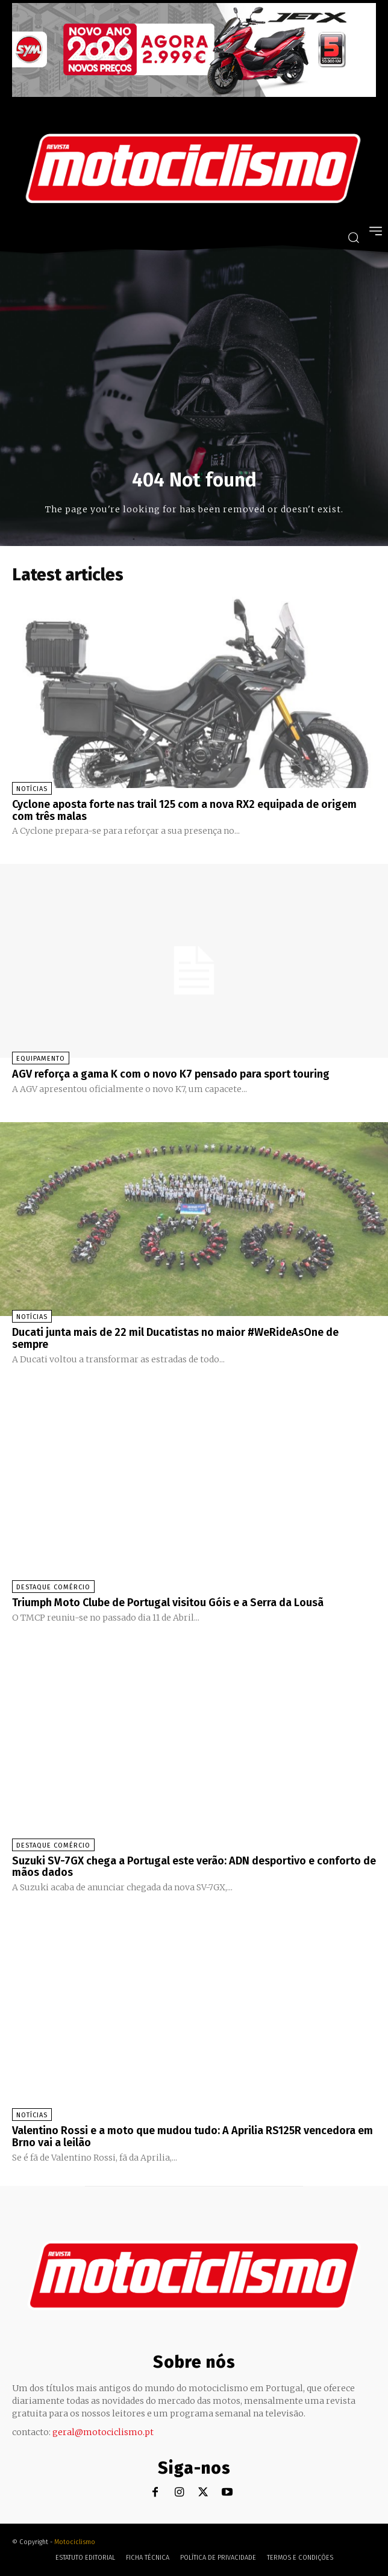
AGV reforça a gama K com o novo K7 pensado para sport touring (171, 1074)
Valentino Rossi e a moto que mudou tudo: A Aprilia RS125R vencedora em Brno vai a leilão (192, 2136)
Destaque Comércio (53, 1587)
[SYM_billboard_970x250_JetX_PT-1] (194, 94)
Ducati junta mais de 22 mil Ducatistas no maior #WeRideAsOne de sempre (175, 1338)
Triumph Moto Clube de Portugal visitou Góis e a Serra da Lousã (168, 1602)
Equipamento (40, 1059)
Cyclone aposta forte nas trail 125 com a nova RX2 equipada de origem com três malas (184, 810)
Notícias (32, 789)
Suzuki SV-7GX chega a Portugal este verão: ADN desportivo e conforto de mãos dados (194, 1866)
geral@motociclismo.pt (103, 2432)
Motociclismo (74, 2542)
